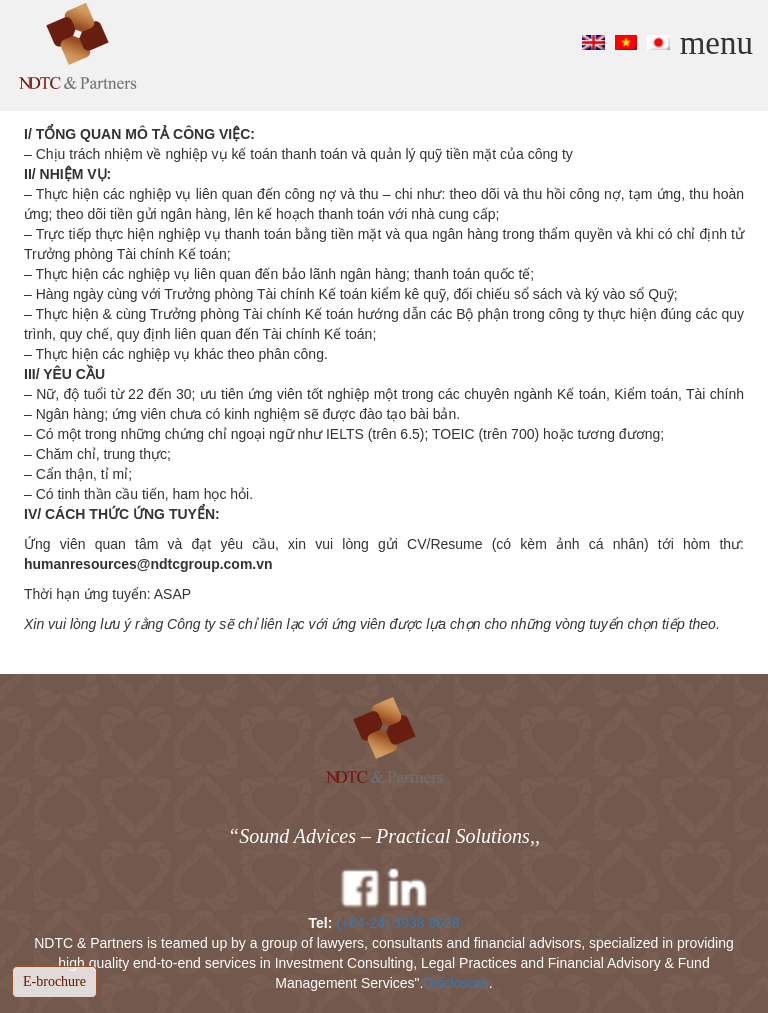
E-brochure (54, 981)
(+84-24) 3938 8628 (397, 923)
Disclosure (455, 983)
